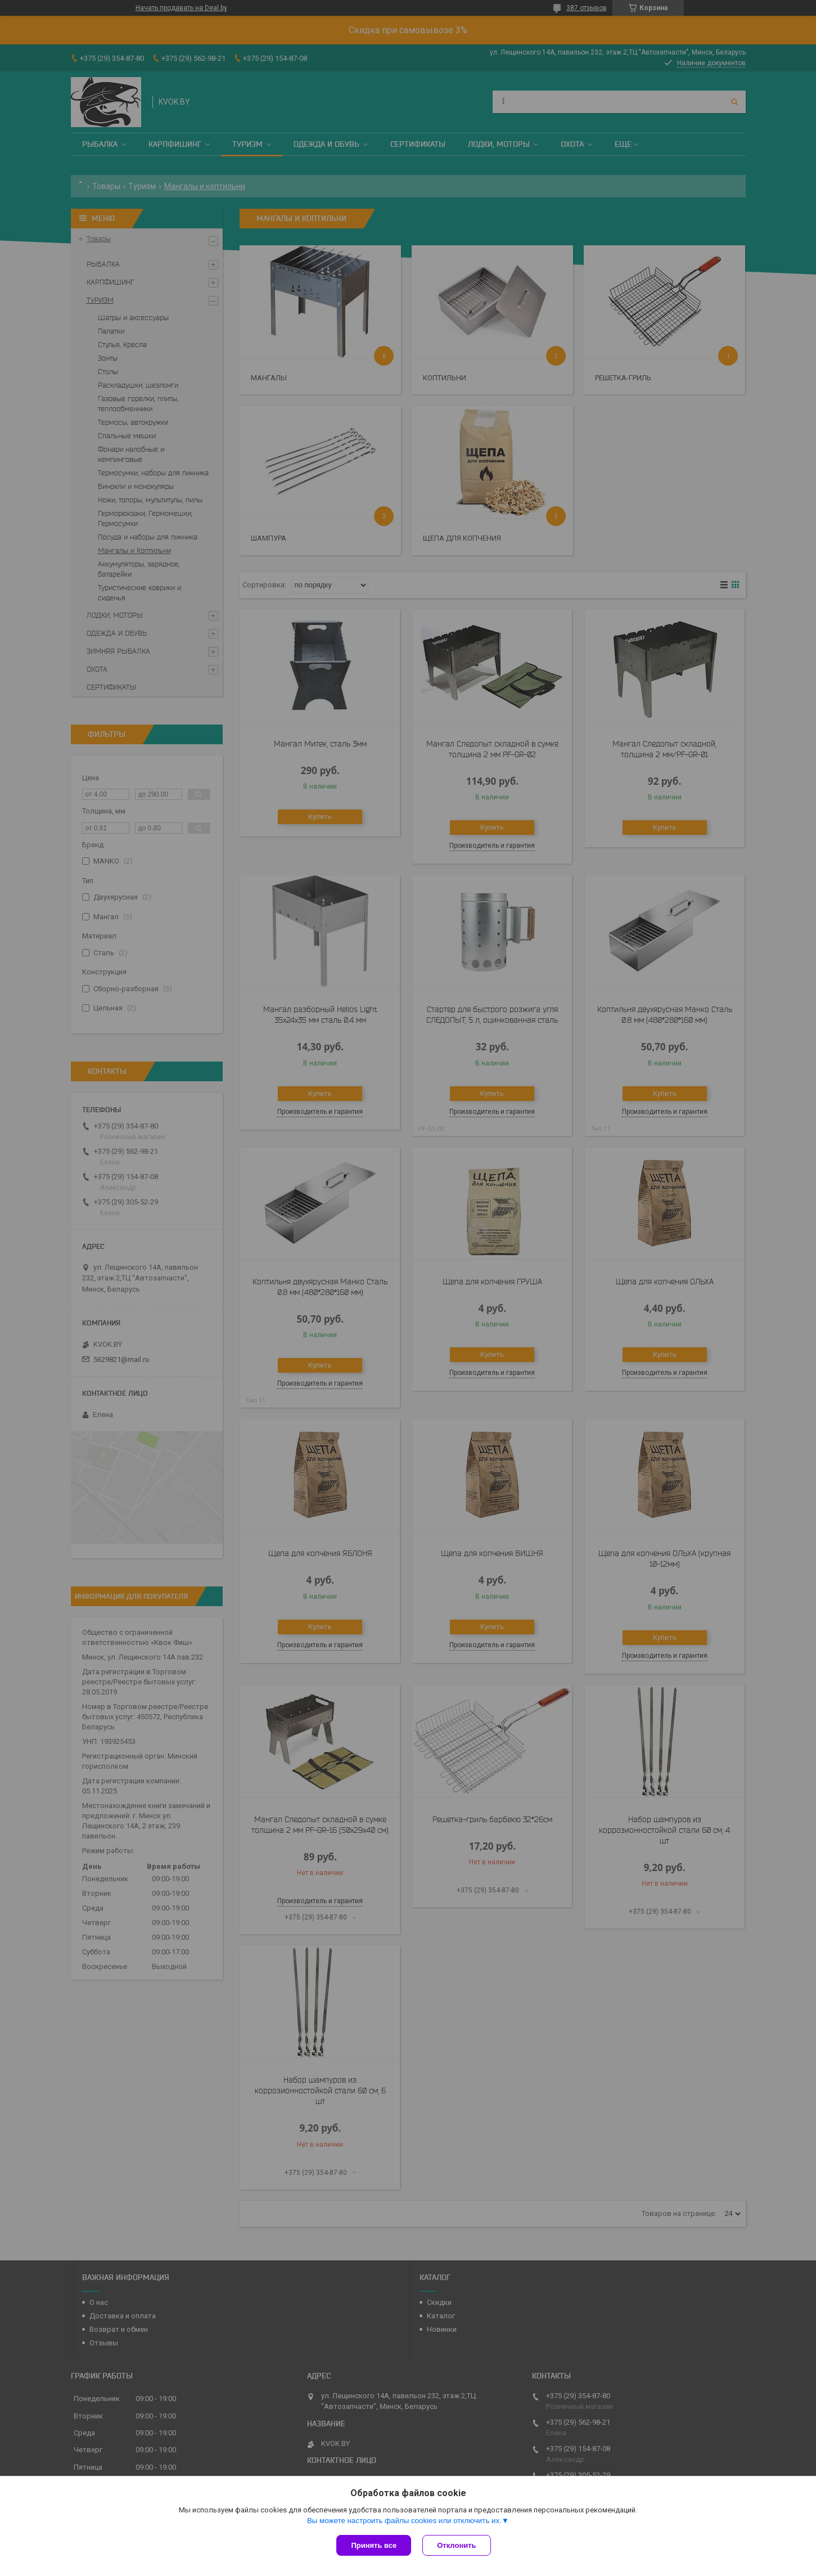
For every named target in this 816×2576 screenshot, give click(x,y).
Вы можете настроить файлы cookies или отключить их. (404, 2520)
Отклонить (456, 2545)
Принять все (373, 2545)
